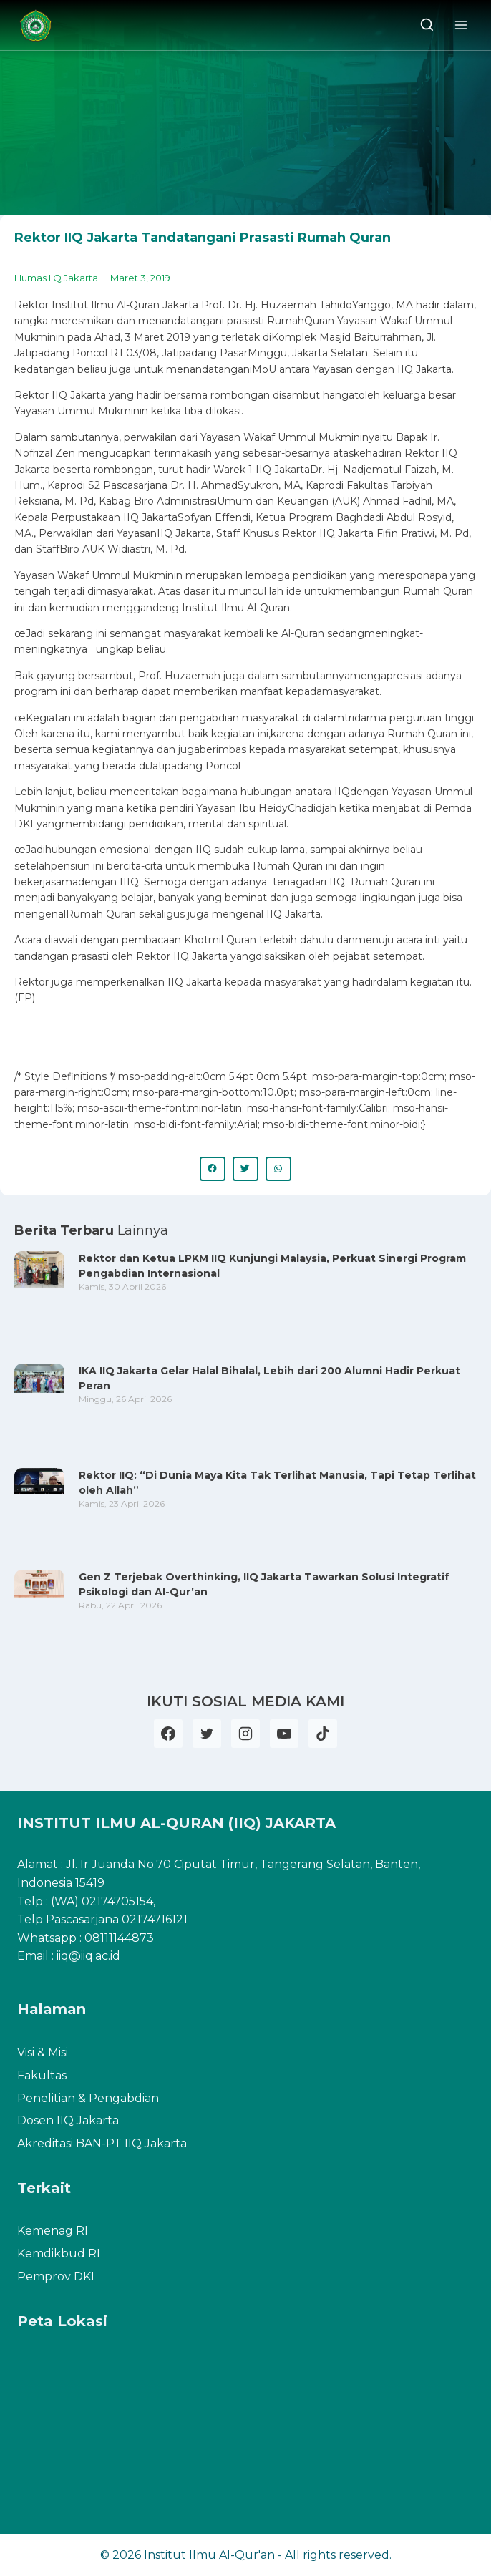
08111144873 (119, 1938)
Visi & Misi (42, 2052)
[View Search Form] (427, 25)
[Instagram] (245, 1733)
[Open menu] (460, 25)
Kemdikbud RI (58, 2253)
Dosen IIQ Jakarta (68, 2120)
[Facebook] (168, 1733)
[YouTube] (284, 1733)
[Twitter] (207, 1733)
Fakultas (42, 2075)
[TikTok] (322, 1733)
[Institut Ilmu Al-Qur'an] (40, 25)
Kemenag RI (52, 2230)
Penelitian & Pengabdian (88, 2098)
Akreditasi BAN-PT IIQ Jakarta (102, 2143)
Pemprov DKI (55, 2276)
